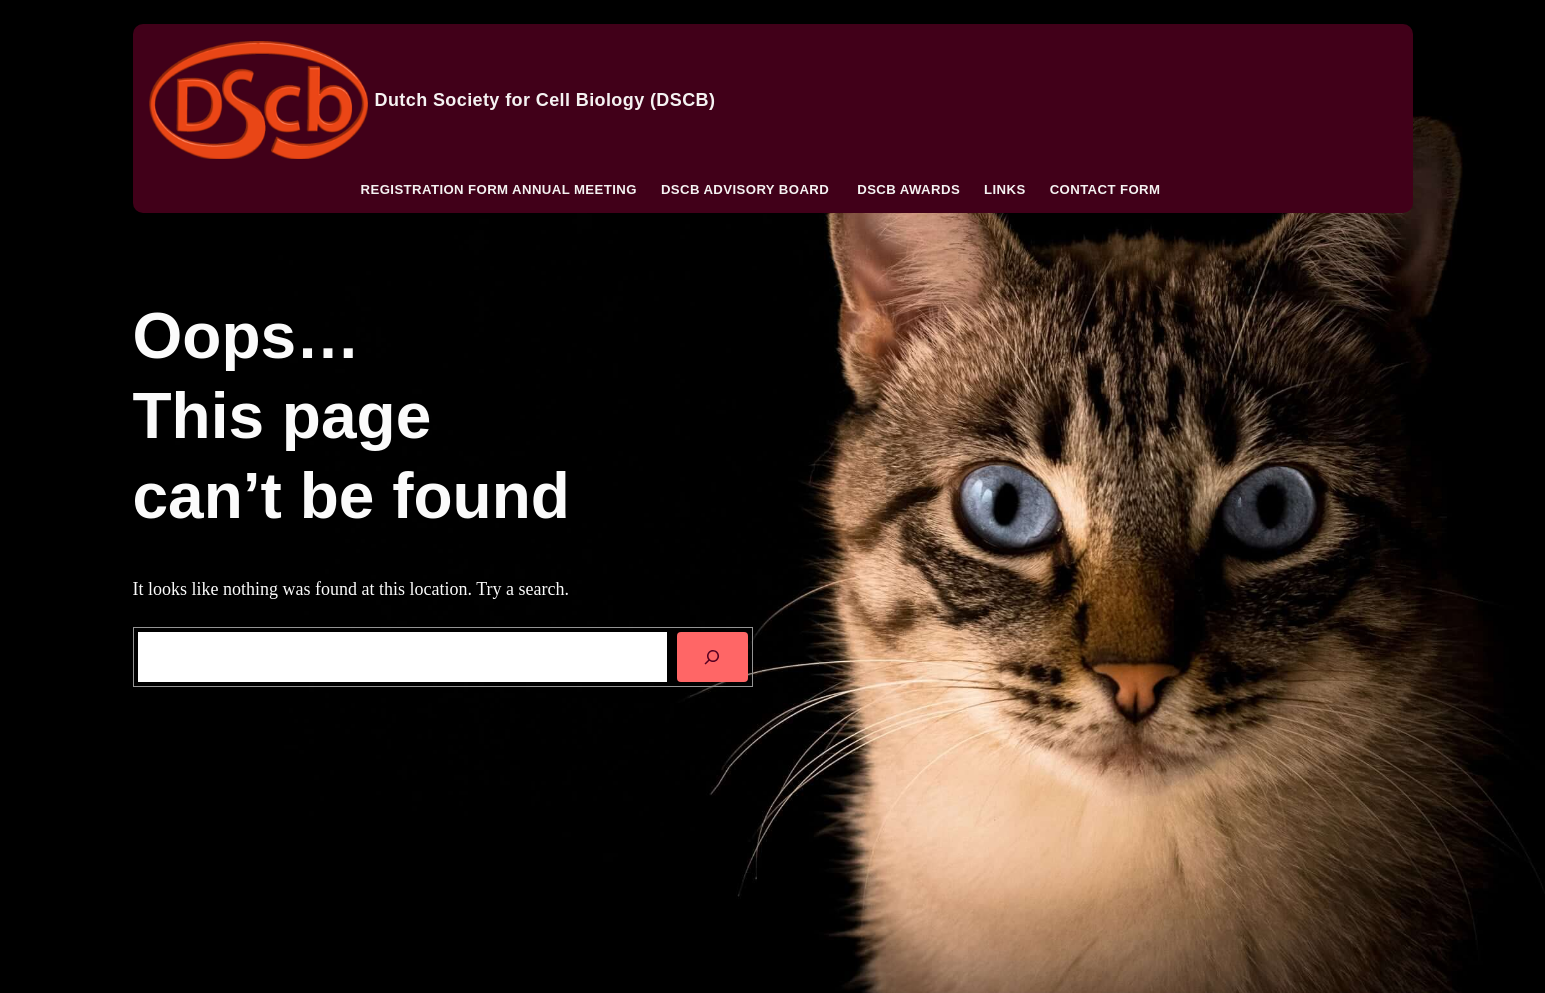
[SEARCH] (712, 656)
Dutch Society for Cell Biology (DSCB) (545, 100)
